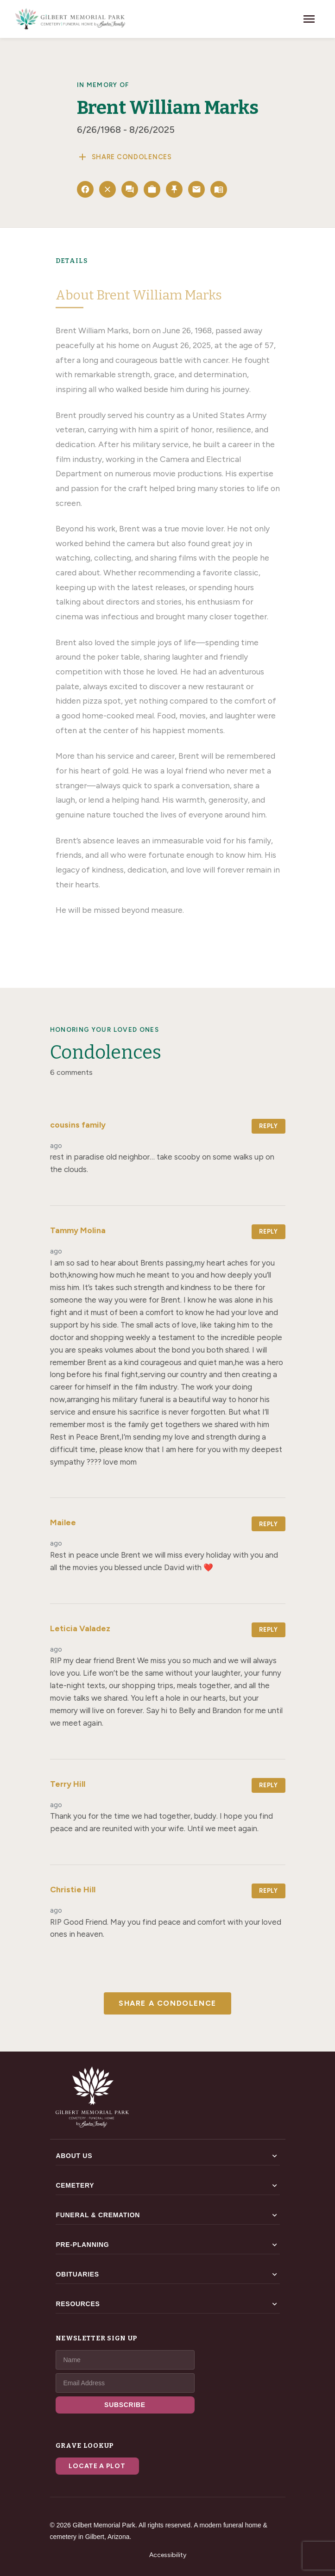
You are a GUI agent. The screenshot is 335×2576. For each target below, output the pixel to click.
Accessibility (167, 2555)
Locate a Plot (97, 2466)
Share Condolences (124, 156)
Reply (268, 1126)
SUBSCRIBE (124, 2404)
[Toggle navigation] (309, 19)
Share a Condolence (167, 2003)
